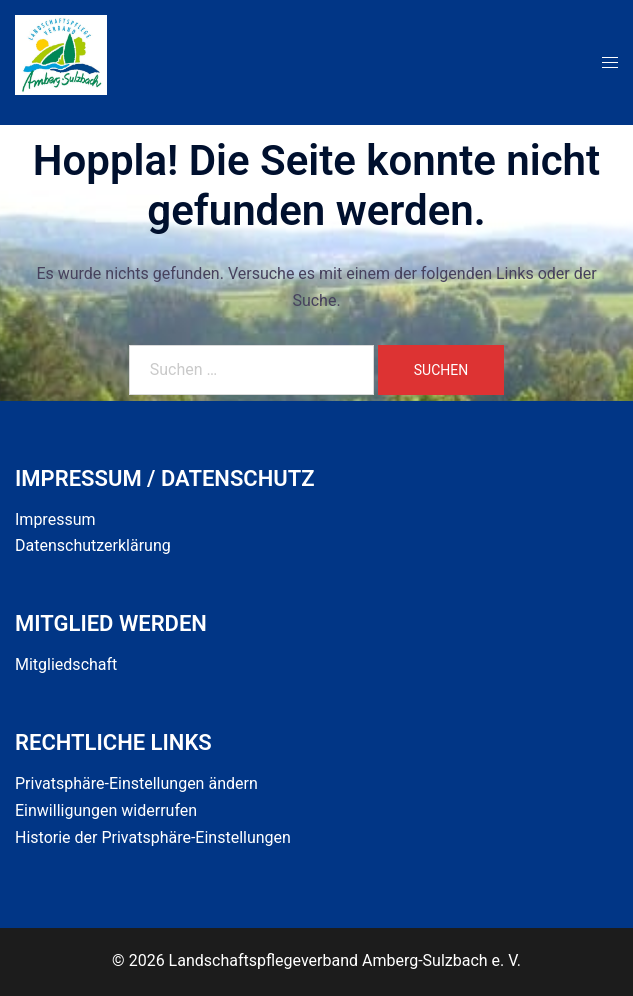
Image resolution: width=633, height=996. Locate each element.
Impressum (55, 519)
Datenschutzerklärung (93, 545)
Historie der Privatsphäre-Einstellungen (153, 837)
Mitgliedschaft (66, 664)
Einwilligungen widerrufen (106, 810)
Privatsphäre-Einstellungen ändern (136, 783)
